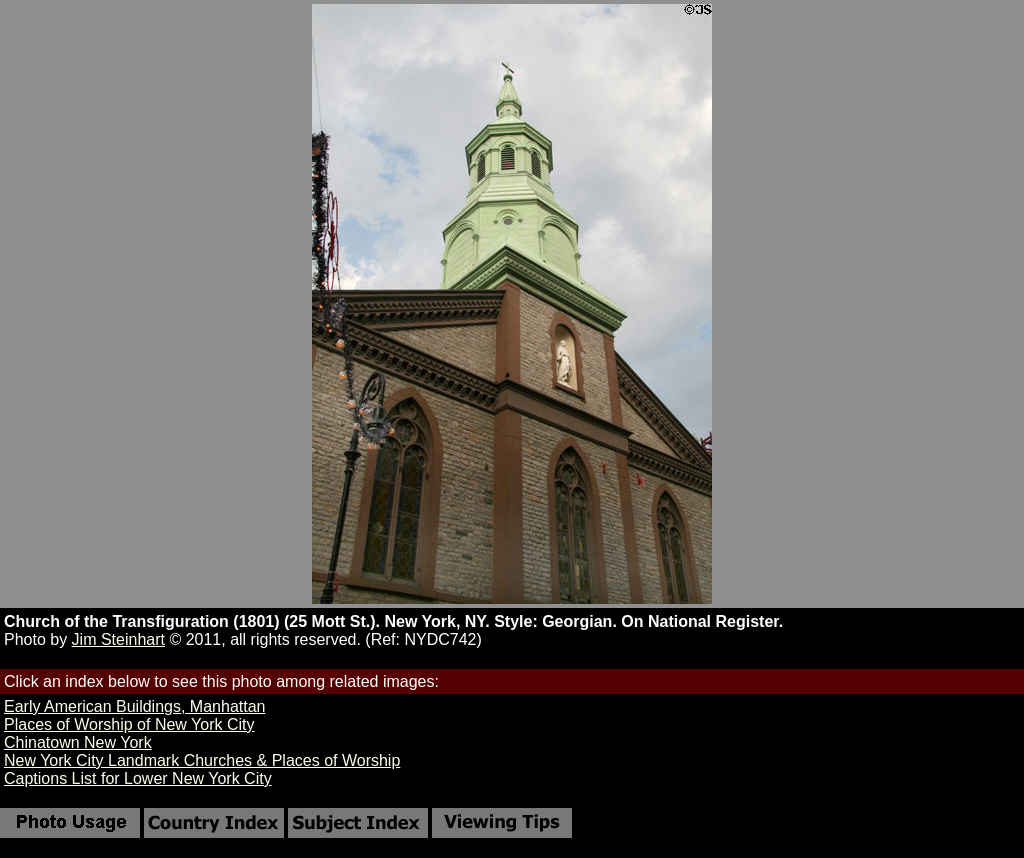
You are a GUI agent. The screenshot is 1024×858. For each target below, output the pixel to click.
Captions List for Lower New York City (138, 778)
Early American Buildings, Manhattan (134, 706)
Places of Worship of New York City (129, 724)
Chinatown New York (78, 742)
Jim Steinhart (118, 639)
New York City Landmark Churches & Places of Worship (202, 760)
